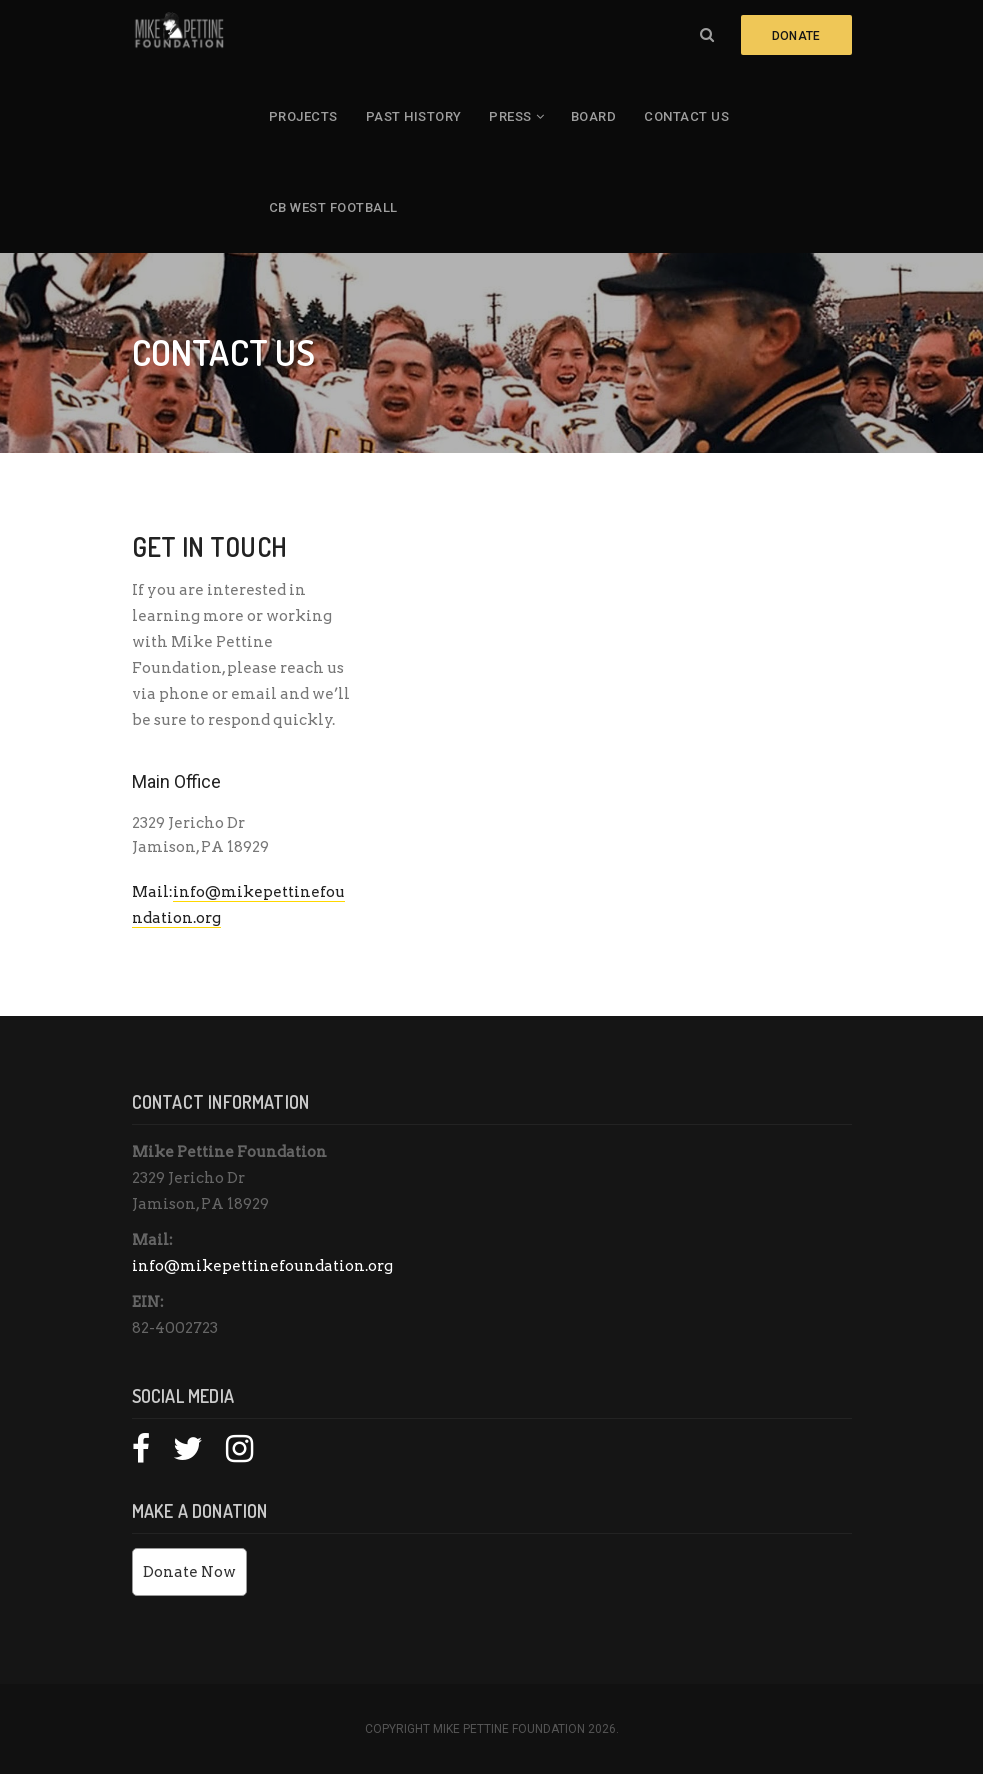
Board (594, 116)
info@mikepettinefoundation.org (262, 1266)
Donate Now (189, 1572)
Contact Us (686, 116)
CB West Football (333, 207)
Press (510, 116)
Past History (414, 116)
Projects (303, 116)
